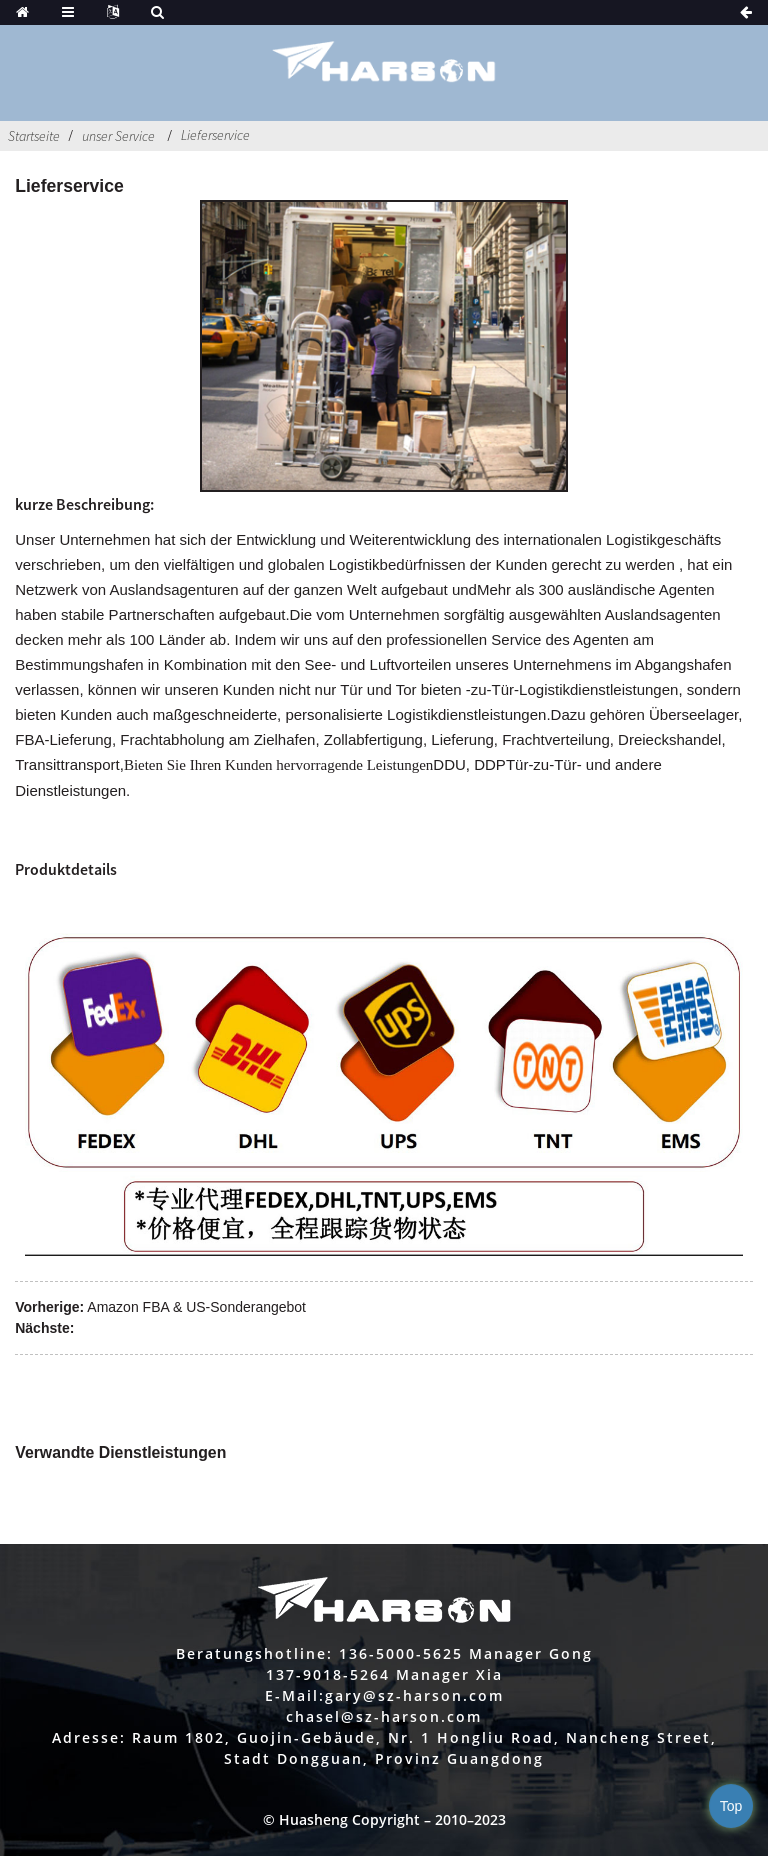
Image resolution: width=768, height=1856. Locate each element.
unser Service (118, 136)
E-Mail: (295, 1695)
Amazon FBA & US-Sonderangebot (196, 1307)
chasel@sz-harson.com (384, 1716)
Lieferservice (215, 135)
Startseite (34, 136)
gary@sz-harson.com (414, 1695)
